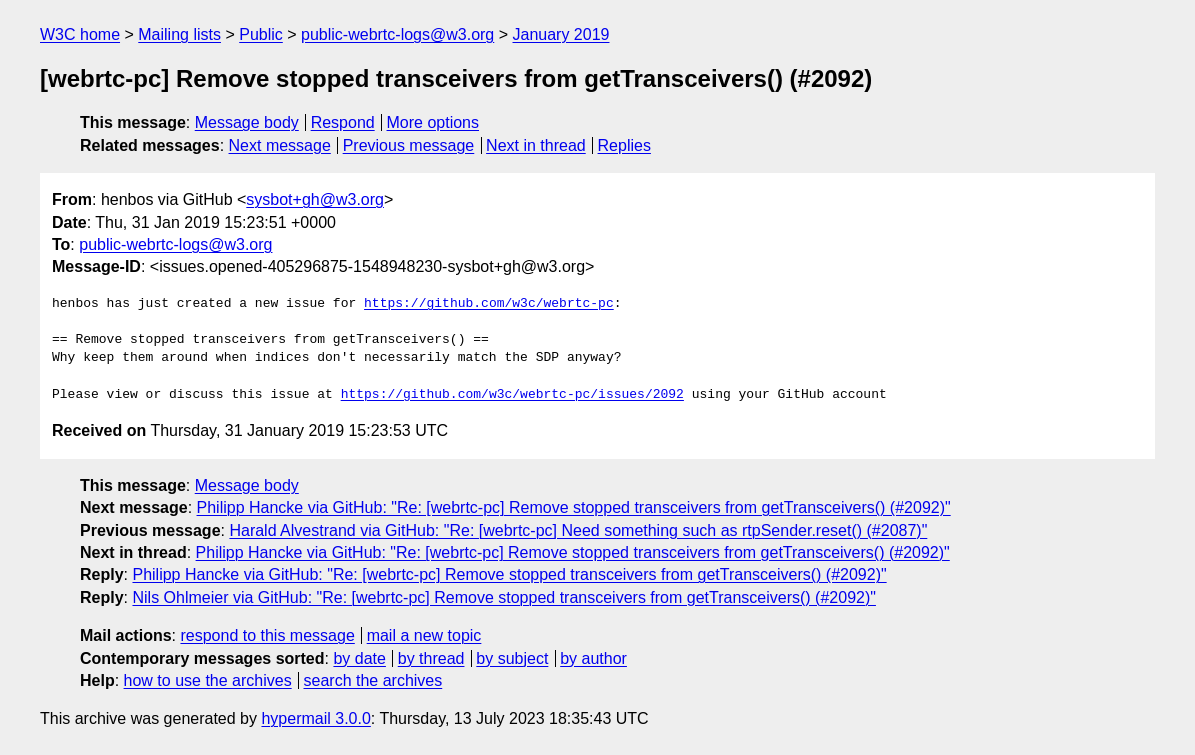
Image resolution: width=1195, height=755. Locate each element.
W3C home (80, 34)
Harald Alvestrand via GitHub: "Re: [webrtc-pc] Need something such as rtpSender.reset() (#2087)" (578, 530)
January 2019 (561, 34)
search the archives (373, 680)
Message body (247, 122)
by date (359, 658)
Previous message (409, 145)
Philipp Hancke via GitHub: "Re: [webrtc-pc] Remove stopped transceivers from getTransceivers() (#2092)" (574, 507)
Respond (343, 122)
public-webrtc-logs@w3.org (397, 34)
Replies (624, 145)
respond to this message (267, 635)
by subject (512, 658)
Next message (280, 145)
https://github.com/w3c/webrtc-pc (489, 304)
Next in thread (536, 145)
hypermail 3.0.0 (315, 718)
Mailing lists (179, 34)
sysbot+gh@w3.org (315, 199)
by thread (431, 658)
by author (593, 658)
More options (433, 122)
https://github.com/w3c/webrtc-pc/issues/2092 (512, 395)
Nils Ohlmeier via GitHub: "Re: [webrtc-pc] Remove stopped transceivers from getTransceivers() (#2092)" (503, 597)
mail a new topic (424, 635)
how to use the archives (208, 680)
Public (261, 34)
